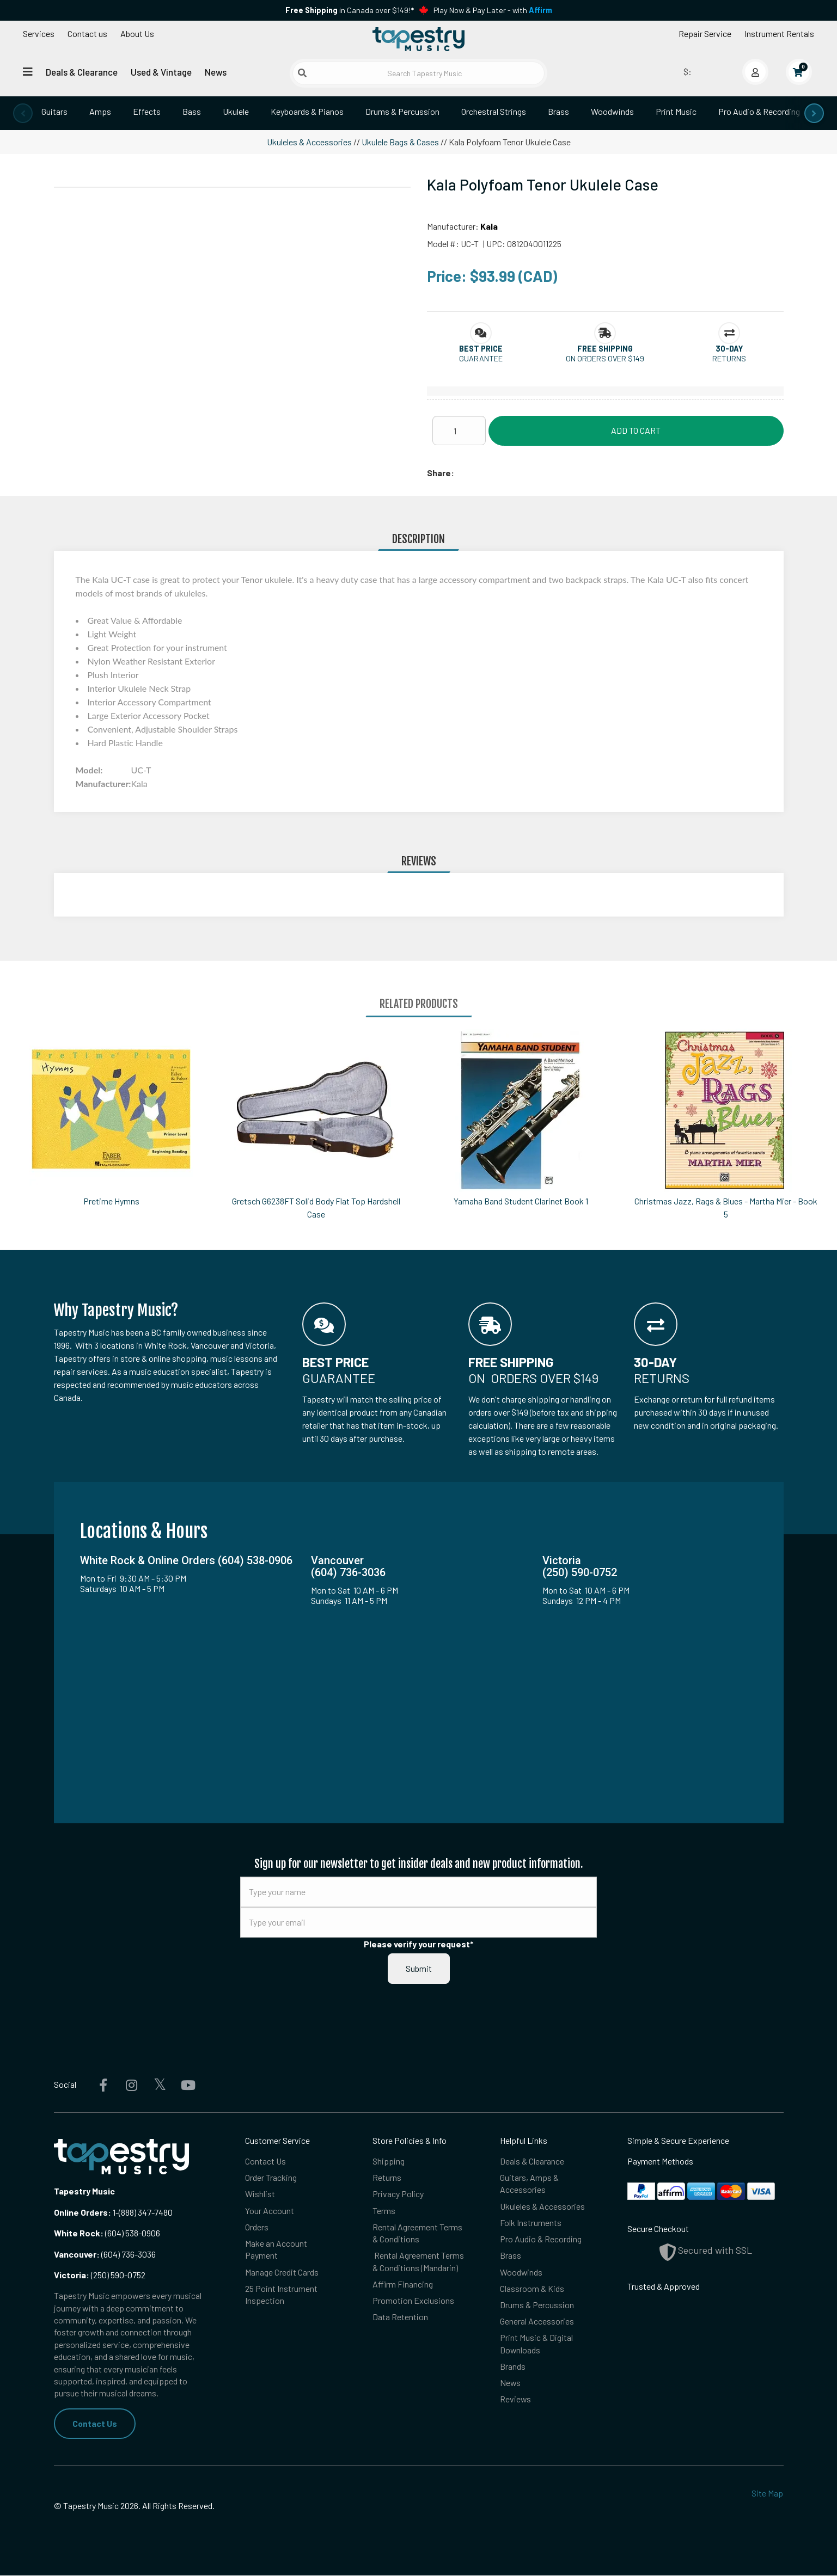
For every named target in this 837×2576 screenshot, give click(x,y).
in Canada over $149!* (349, 10)
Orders (256, 2227)
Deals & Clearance (82, 71)
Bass (191, 111)
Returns (386, 2177)
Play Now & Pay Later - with (492, 10)
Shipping (388, 2161)
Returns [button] (729, 358)
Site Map (767, 2493)
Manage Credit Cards (282, 2272)
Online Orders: (82, 2212)
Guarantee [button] (481, 358)
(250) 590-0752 (99, 2275)
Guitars (54, 111)
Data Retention (400, 2318)
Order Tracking (271, 2177)
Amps (100, 111)
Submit (419, 1968)
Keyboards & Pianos (307, 111)
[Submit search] (302, 72)
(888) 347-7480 (146, 2212)
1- (115, 2212)
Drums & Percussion (402, 111)
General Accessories (537, 2322)
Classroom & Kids (532, 2289)
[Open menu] (27, 71)
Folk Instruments (530, 2223)
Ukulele (236, 111)
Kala (489, 226)
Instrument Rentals (779, 33)
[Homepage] (418, 40)
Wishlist (260, 2194)
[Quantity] (459, 430)
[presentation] (23, 113)
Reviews (515, 2400)
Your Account (269, 2210)
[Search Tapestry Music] (418, 73)
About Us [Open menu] (137, 33)
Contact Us (95, 2423)
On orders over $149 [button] (605, 358)
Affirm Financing (402, 2284)
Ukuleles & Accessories (309, 142)
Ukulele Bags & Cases (400, 142)
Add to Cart (636, 430)
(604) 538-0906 (107, 2233)
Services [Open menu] (38, 33)
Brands (513, 2367)
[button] (481, 348)
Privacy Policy (398, 2194)
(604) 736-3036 (105, 2254)
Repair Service (705, 33)
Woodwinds (612, 111)
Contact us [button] (87, 33)
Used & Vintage (161, 71)
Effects (147, 111)
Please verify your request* (419, 1944)
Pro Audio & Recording (759, 111)
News (216, 71)
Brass (558, 111)
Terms (383, 2210)
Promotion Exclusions (413, 2301)
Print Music (676, 111)
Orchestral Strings (493, 111)
